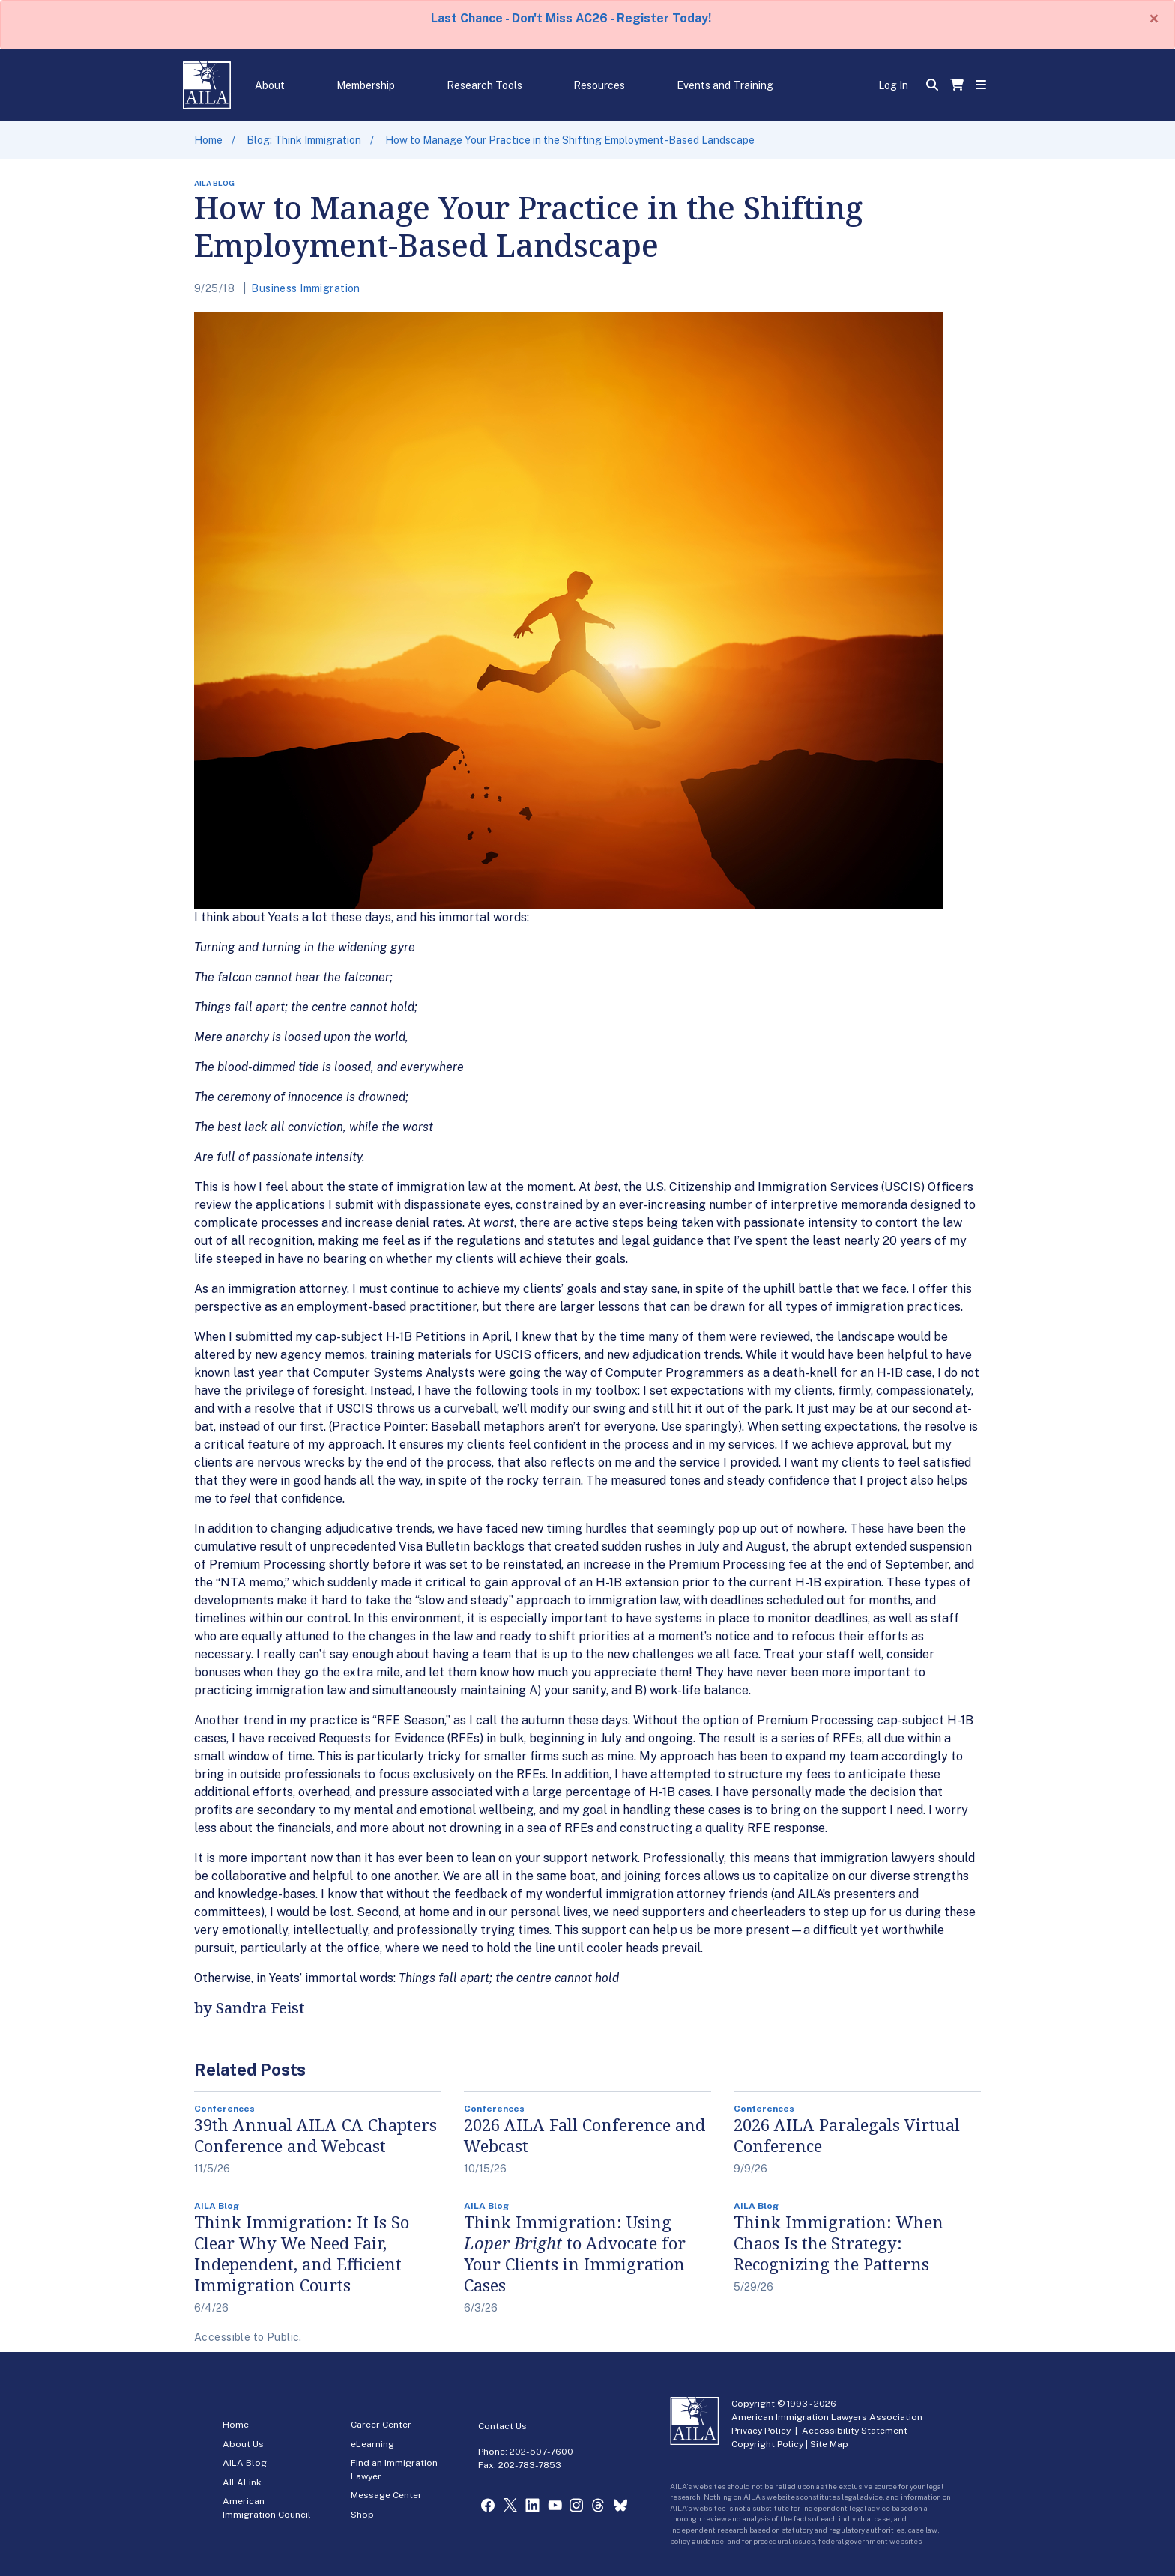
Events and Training (725, 85)
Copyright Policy (767, 2444)
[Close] (1154, 19)
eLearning (372, 2444)
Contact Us (502, 2426)
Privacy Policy (761, 2430)
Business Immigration (305, 288)
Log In (893, 85)
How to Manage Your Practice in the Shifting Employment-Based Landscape (570, 140)
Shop (362, 2514)
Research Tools (484, 85)
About (270, 85)
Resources (599, 85)
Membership (365, 85)
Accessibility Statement (854, 2430)
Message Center (386, 2495)
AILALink (242, 2482)
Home (208, 140)
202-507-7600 (541, 2451)
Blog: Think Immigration (304, 140)
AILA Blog (245, 2463)
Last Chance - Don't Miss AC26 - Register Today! (571, 18)
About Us (243, 2444)
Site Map (829, 2444)
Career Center (381, 2424)
